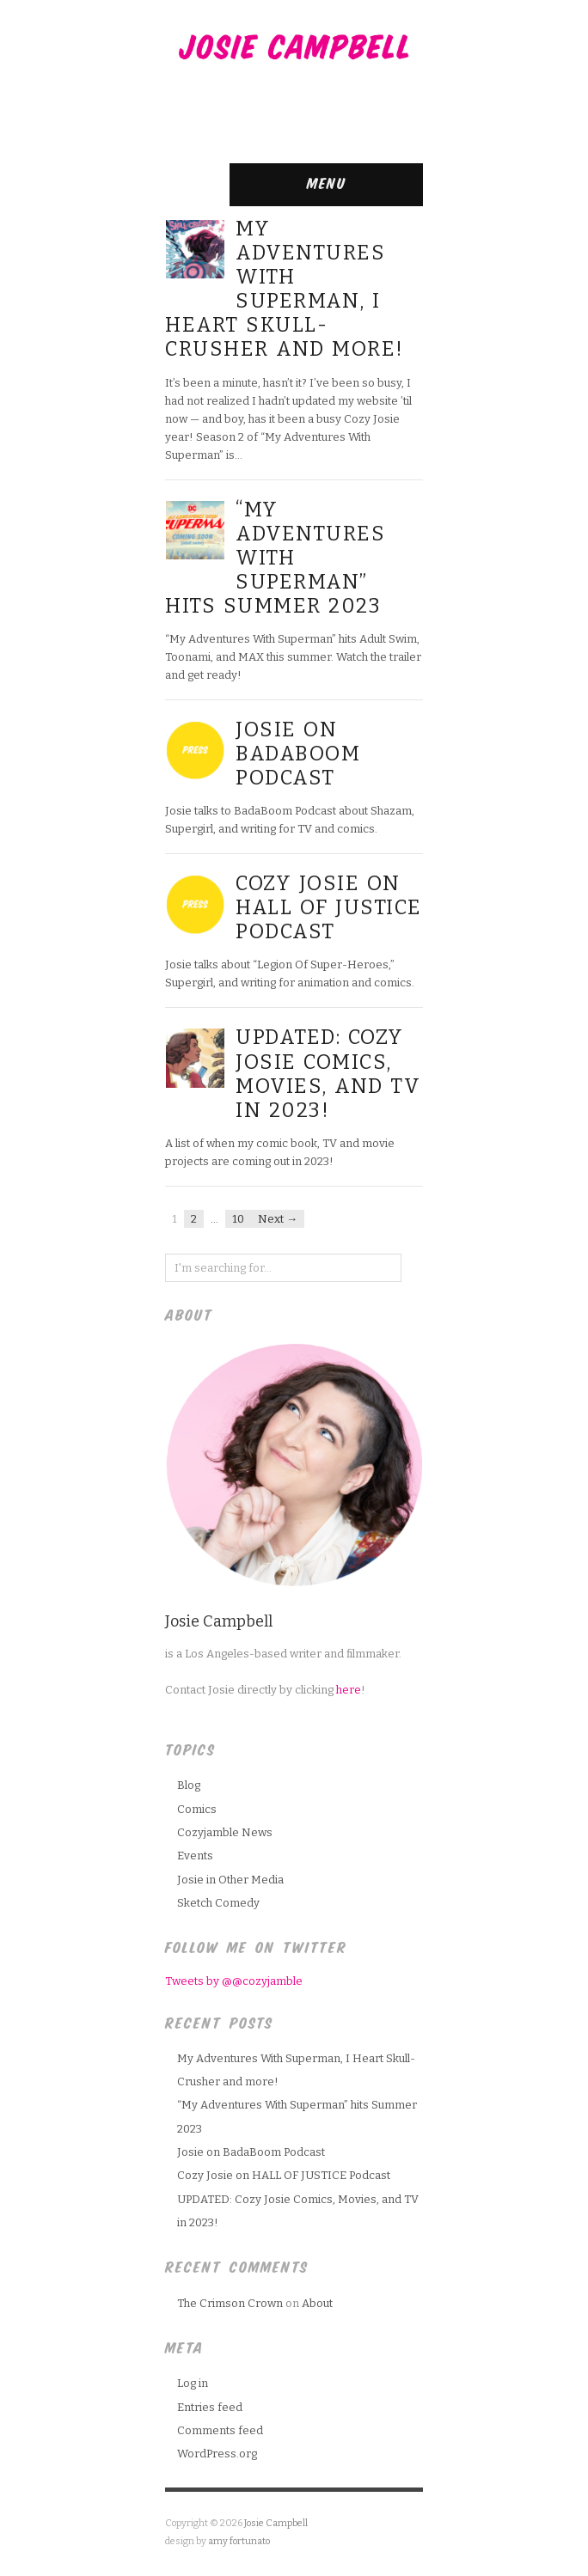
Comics (197, 1809)
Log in (192, 2383)
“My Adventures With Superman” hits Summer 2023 (275, 557)
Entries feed (209, 2407)
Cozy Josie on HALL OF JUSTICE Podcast (329, 907)
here (348, 1689)
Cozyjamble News (225, 1832)
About (317, 2303)
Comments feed (220, 2430)
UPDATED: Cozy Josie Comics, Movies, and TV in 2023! (328, 1073)
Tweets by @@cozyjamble (234, 1981)
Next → (277, 1218)
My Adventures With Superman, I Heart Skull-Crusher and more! (284, 289)
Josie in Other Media (230, 1879)
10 (238, 1218)
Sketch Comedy (218, 1902)
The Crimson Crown (230, 2303)
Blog (188, 1785)
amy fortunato (239, 2541)
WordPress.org (217, 2453)
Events (195, 1855)
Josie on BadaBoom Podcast (298, 753)
